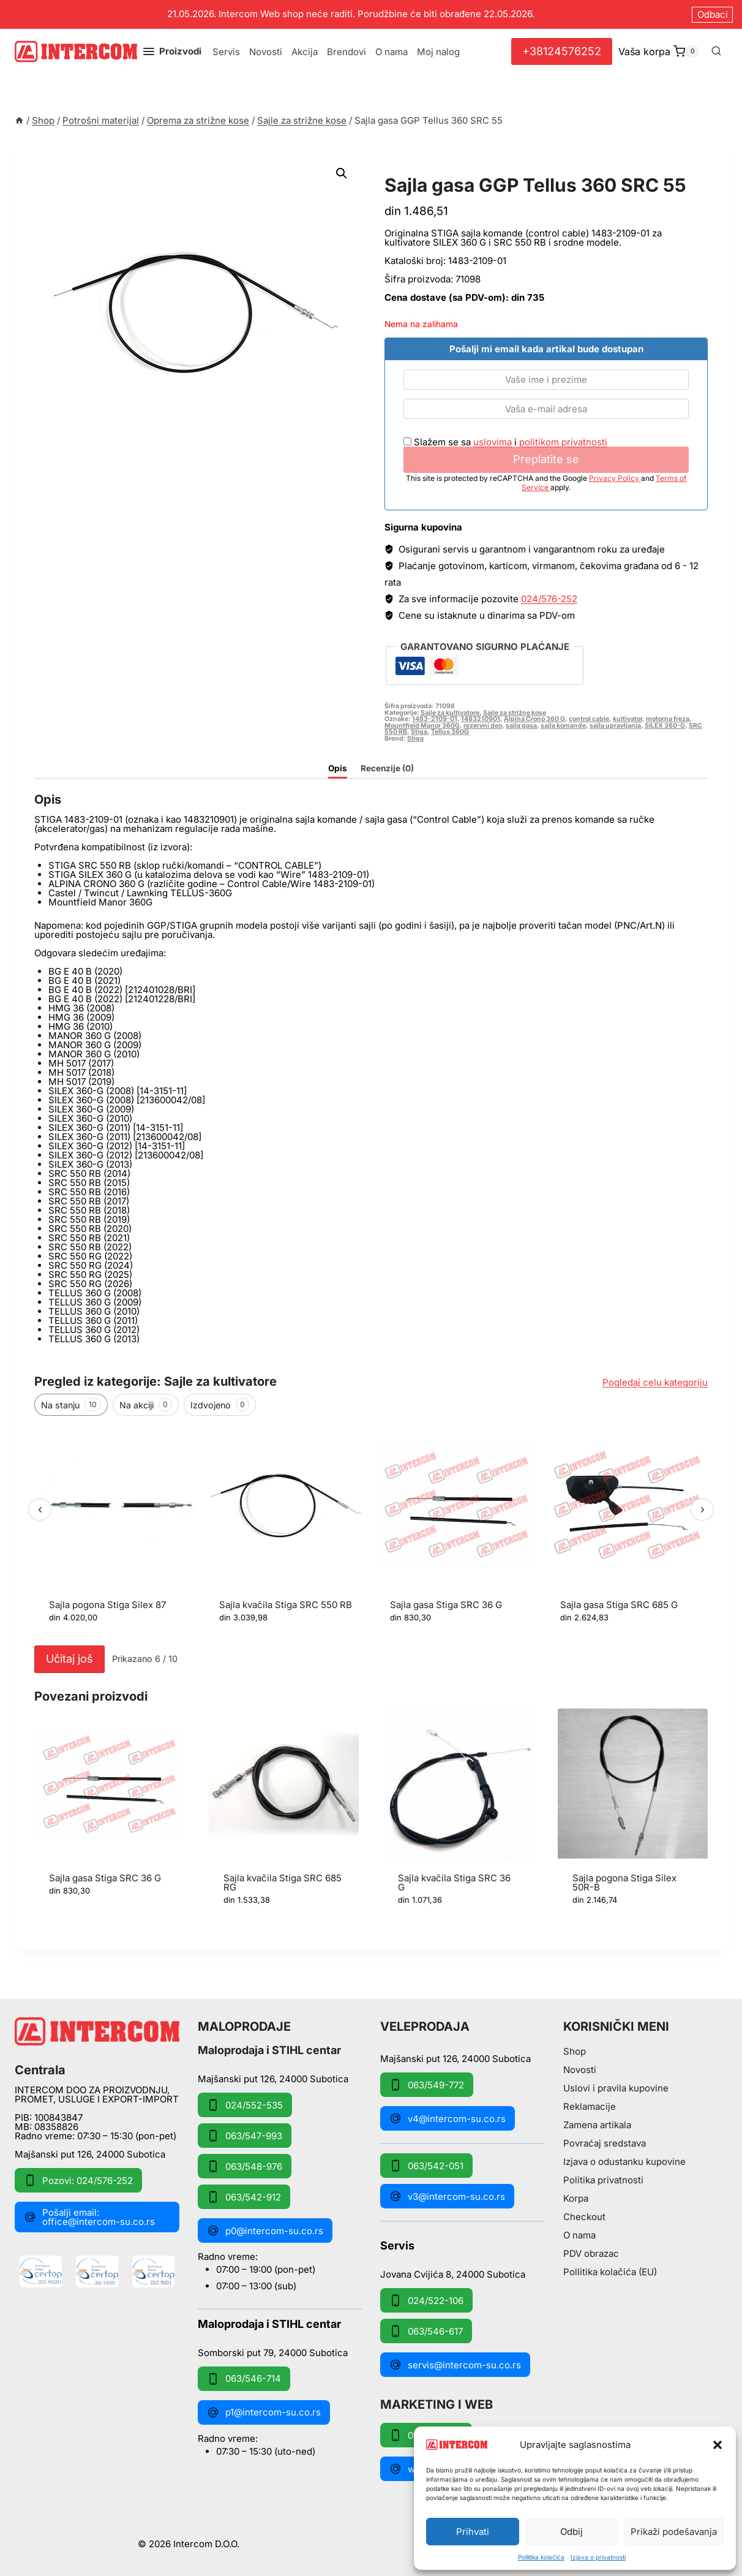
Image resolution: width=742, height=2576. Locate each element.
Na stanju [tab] (71, 1404)
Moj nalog (438, 52)
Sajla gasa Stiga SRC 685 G (619, 1605)
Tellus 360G (450, 732)
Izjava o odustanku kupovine (624, 2161)
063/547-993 (244, 2135)
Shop (574, 2051)
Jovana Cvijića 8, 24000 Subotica (452, 2273)
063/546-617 (426, 2331)
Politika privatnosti (603, 2180)
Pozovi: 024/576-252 (78, 2180)
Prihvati (472, 2531)
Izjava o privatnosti (598, 2557)
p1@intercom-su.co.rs (264, 2412)
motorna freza (667, 719)
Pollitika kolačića (541, 2557)
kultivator (627, 719)
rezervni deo (482, 726)
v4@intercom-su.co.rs (447, 2118)
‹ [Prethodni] (40, 1509)
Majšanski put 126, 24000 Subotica (90, 2154)
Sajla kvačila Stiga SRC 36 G (454, 1882)
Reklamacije (589, 2106)
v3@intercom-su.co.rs (447, 2196)
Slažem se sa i (505, 442)
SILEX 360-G (665, 726)
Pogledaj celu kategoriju (655, 1382)
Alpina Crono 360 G (534, 719)
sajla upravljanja (615, 726)
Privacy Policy (615, 478)
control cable (589, 719)
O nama (391, 52)
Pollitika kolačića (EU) (610, 2272)
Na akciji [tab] (145, 1404)
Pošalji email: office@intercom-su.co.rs (89, 2217)
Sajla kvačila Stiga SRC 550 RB (285, 1605)
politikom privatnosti (563, 442)
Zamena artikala (597, 2125)
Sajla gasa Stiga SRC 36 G (446, 1605)
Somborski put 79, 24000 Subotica (273, 2352)
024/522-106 (426, 2300)
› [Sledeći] (702, 1509)
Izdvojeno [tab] (219, 1404)
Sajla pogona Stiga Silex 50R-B (624, 1882)
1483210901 (480, 719)
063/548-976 (244, 2166)
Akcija (304, 52)
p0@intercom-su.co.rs (265, 2230)
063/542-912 (244, 2197)
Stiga (419, 732)
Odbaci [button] (712, 14)
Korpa (575, 2198)
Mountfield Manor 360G (422, 726)
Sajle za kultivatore (450, 713)
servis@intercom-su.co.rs (455, 2365)
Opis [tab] (337, 768)
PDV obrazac (591, 2253)
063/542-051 (426, 2165)
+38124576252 (561, 51)
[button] (717, 2445)
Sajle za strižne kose (452, 171)
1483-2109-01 (434, 719)
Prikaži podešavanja (674, 2531)
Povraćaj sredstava (604, 2143)
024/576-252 (549, 599)
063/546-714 (244, 2379)
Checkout (584, 2217)
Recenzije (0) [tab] (387, 768)
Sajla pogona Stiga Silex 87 (107, 1605)
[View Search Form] (716, 51)
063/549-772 (426, 2085)
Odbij (571, 2531)
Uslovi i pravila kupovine (616, 2088)
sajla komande (563, 726)
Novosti (265, 52)
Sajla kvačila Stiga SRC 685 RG (282, 1882)
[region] (371, 1531)
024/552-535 (245, 2105)
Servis (226, 52)
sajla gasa (521, 726)
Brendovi (346, 52)
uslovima (492, 442)
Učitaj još (69, 1658)
